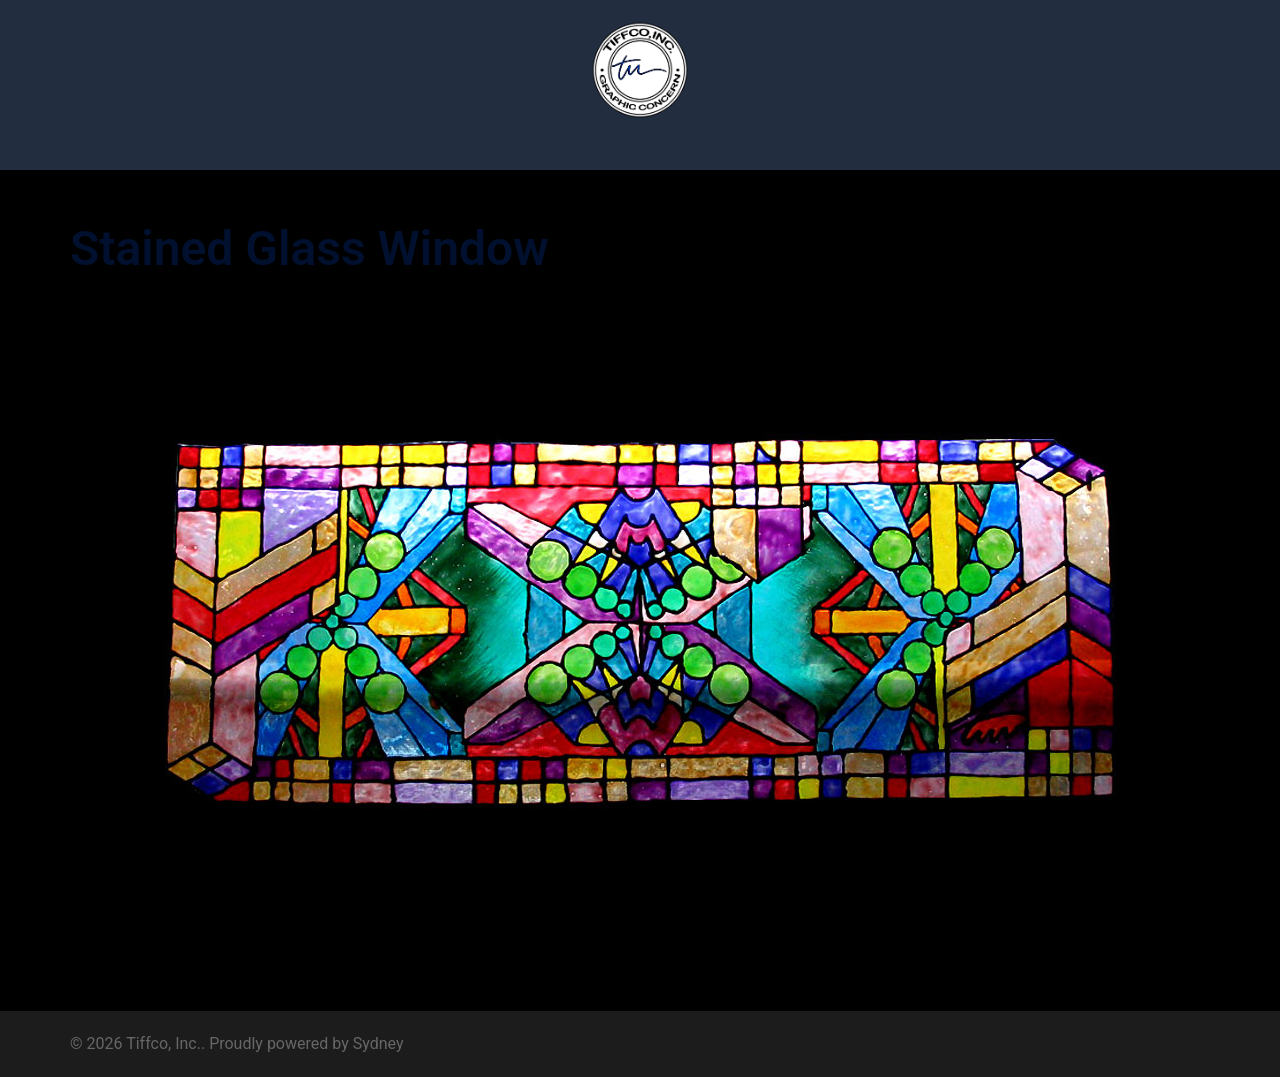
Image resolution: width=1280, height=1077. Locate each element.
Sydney (378, 1043)
